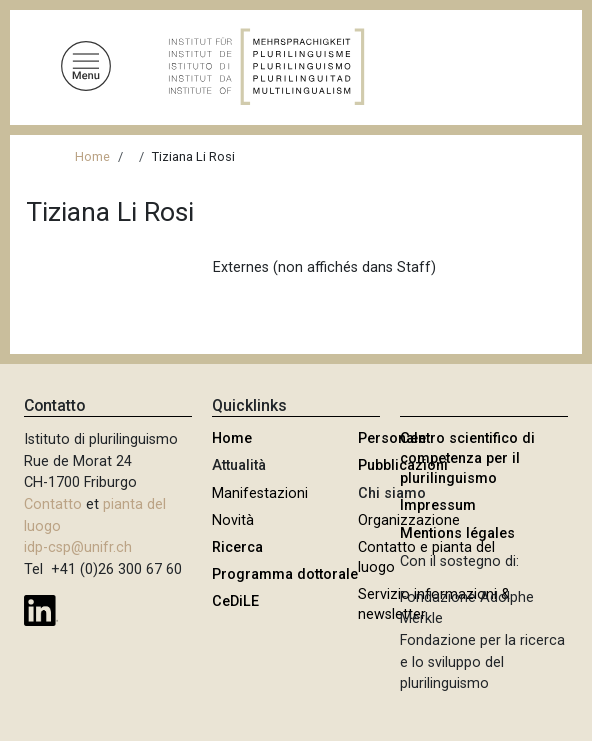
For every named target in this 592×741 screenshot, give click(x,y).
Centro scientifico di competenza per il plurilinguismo (467, 458)
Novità (233, 520)
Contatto (53, 504)
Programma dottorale (285, 574)
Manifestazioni (260, 493)
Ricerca (237, 547)
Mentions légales (457, 533)
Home (92, 156)
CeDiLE (235, 601)
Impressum (438, 505)
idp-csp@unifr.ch (78, 547)
